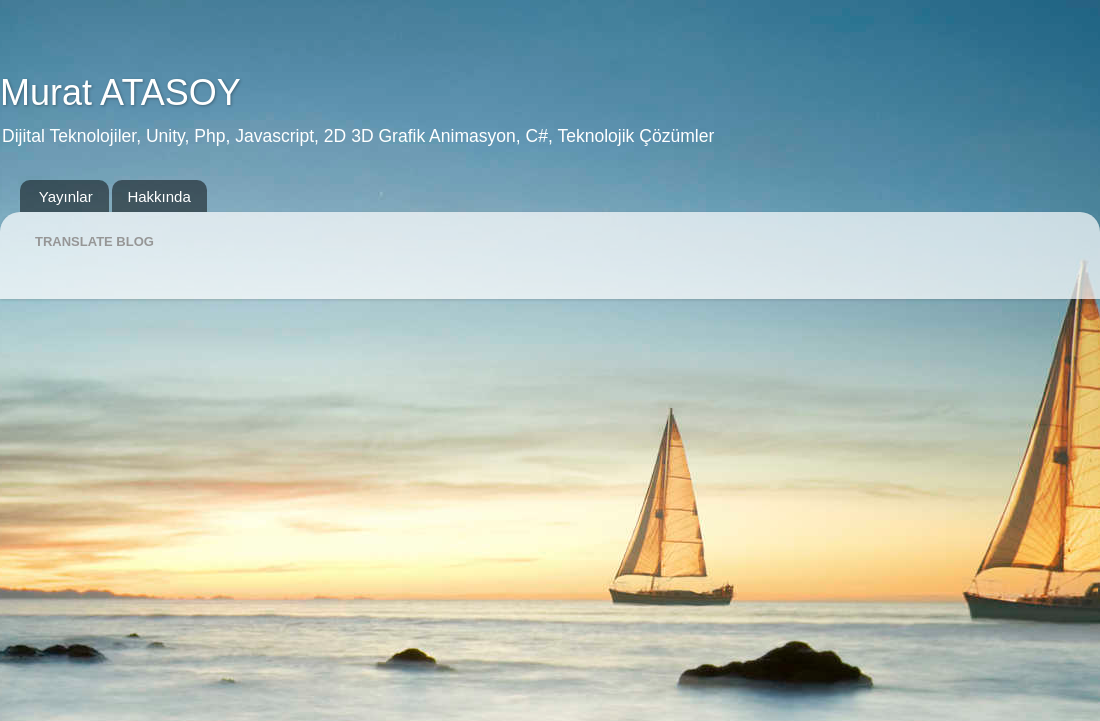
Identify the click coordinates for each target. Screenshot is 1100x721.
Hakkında (158, 196)
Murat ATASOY (120, 92)
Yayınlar (66, 196)
